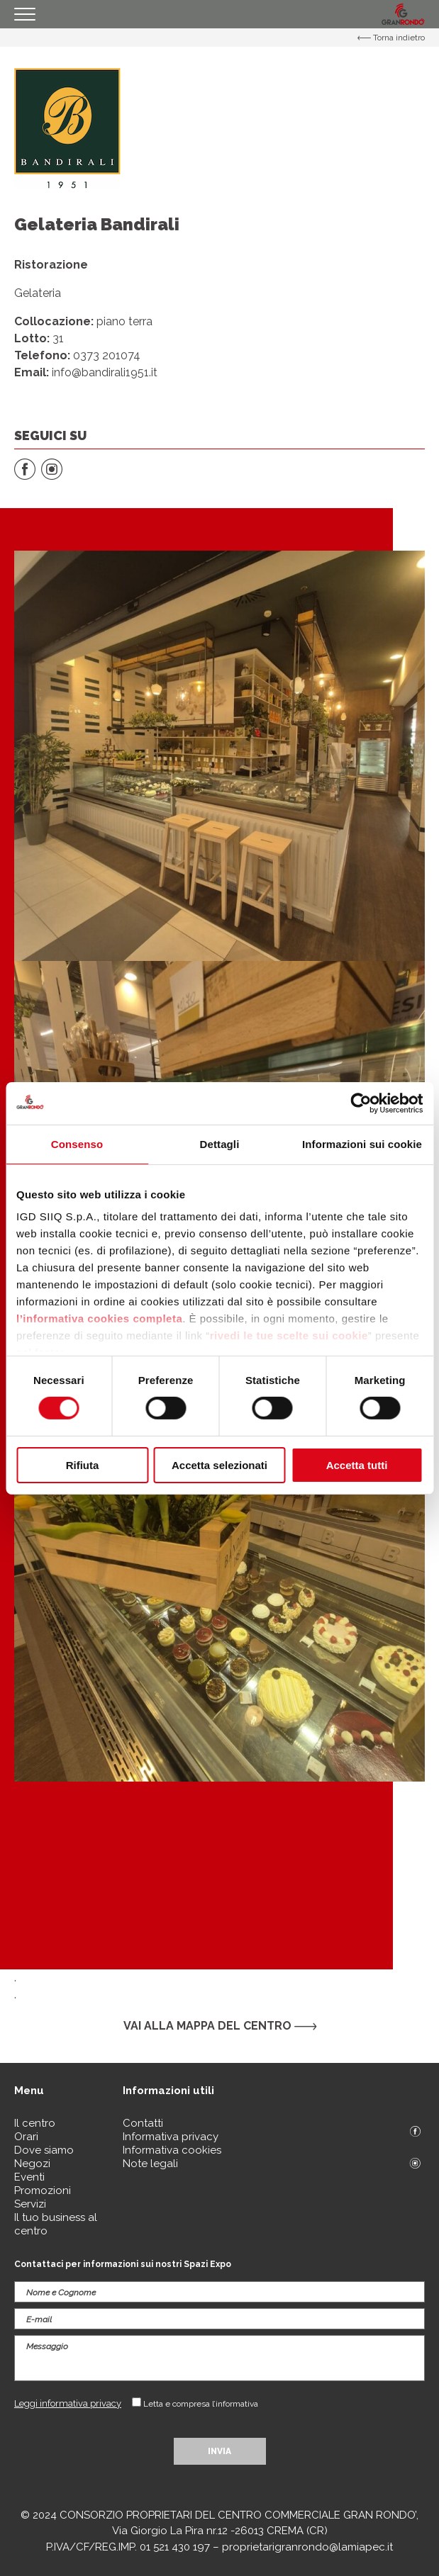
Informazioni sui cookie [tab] (362, 1143)
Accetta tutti (357, 1465)
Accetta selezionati (219, 1465)
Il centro (34, 2123)
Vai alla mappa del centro (219, 2025)
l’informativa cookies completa (99, 1318)
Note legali (150, 2163)
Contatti (143, 2123)
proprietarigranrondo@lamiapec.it (307, 2547)
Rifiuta (82, 1465)
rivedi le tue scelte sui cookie (289, 1335)
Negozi (32, 2163)
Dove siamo (44, 2150)
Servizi (30, 2204)
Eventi (29, 2177)
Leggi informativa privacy (67, 2403)
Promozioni (42, 2190)
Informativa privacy (170, 2136)
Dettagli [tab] (220, 1143)
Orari (26, 2136)
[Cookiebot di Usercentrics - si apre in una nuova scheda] (361, 1102)
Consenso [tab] (77, 1143)
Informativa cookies (172, 2150)
